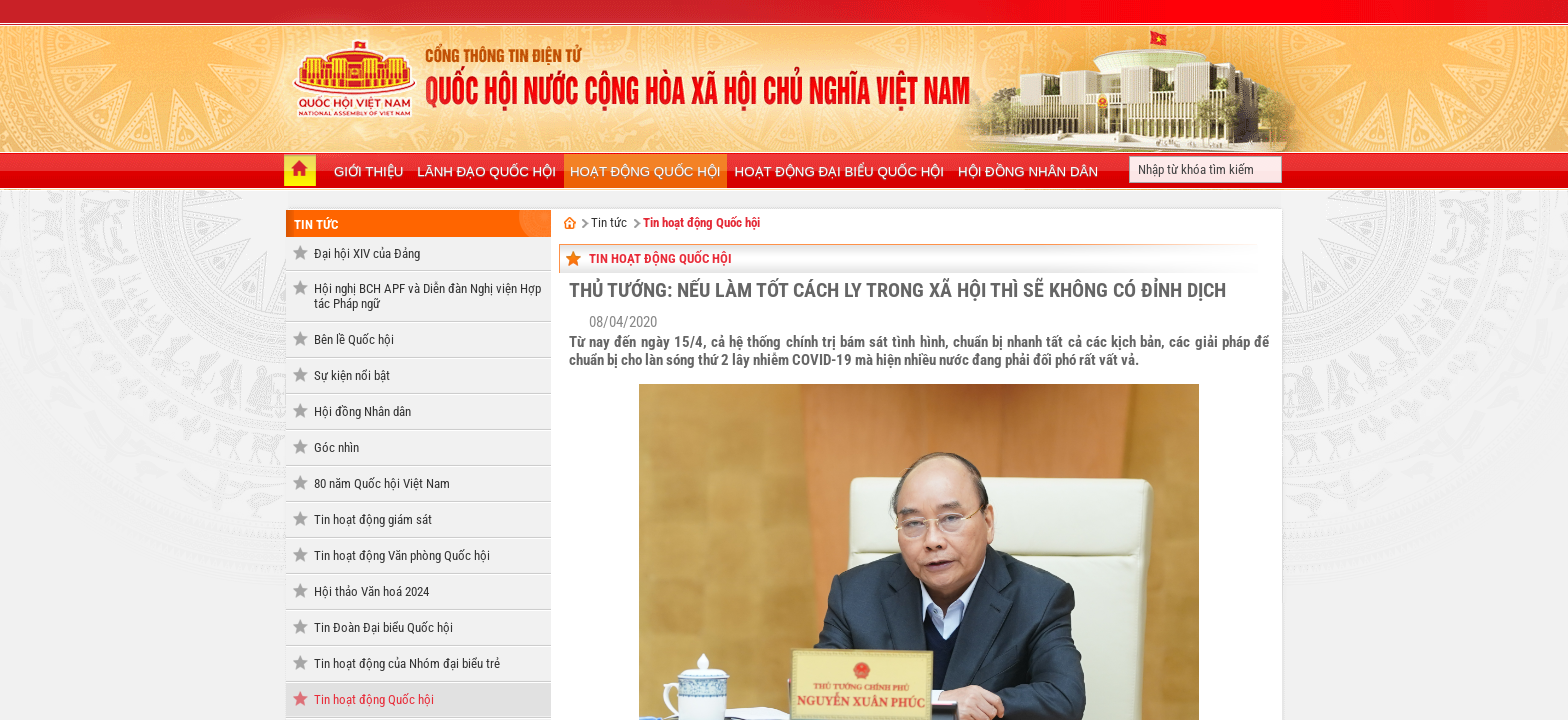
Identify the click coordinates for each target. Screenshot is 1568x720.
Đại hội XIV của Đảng (367, 253)
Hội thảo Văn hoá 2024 (371, 591)
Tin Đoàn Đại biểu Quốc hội (383, 627)
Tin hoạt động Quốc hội (374, 699)
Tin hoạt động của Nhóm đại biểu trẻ (407, 663)
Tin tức (316, 224)
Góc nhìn (336, 447)
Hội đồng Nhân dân (362, 411)
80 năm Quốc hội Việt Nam (382, 483)
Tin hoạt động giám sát (373, 519)
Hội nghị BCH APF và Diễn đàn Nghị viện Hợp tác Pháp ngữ (427, 296)
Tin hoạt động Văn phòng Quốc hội (402, 555)
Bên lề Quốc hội (354, 339)
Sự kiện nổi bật (352, 375)
